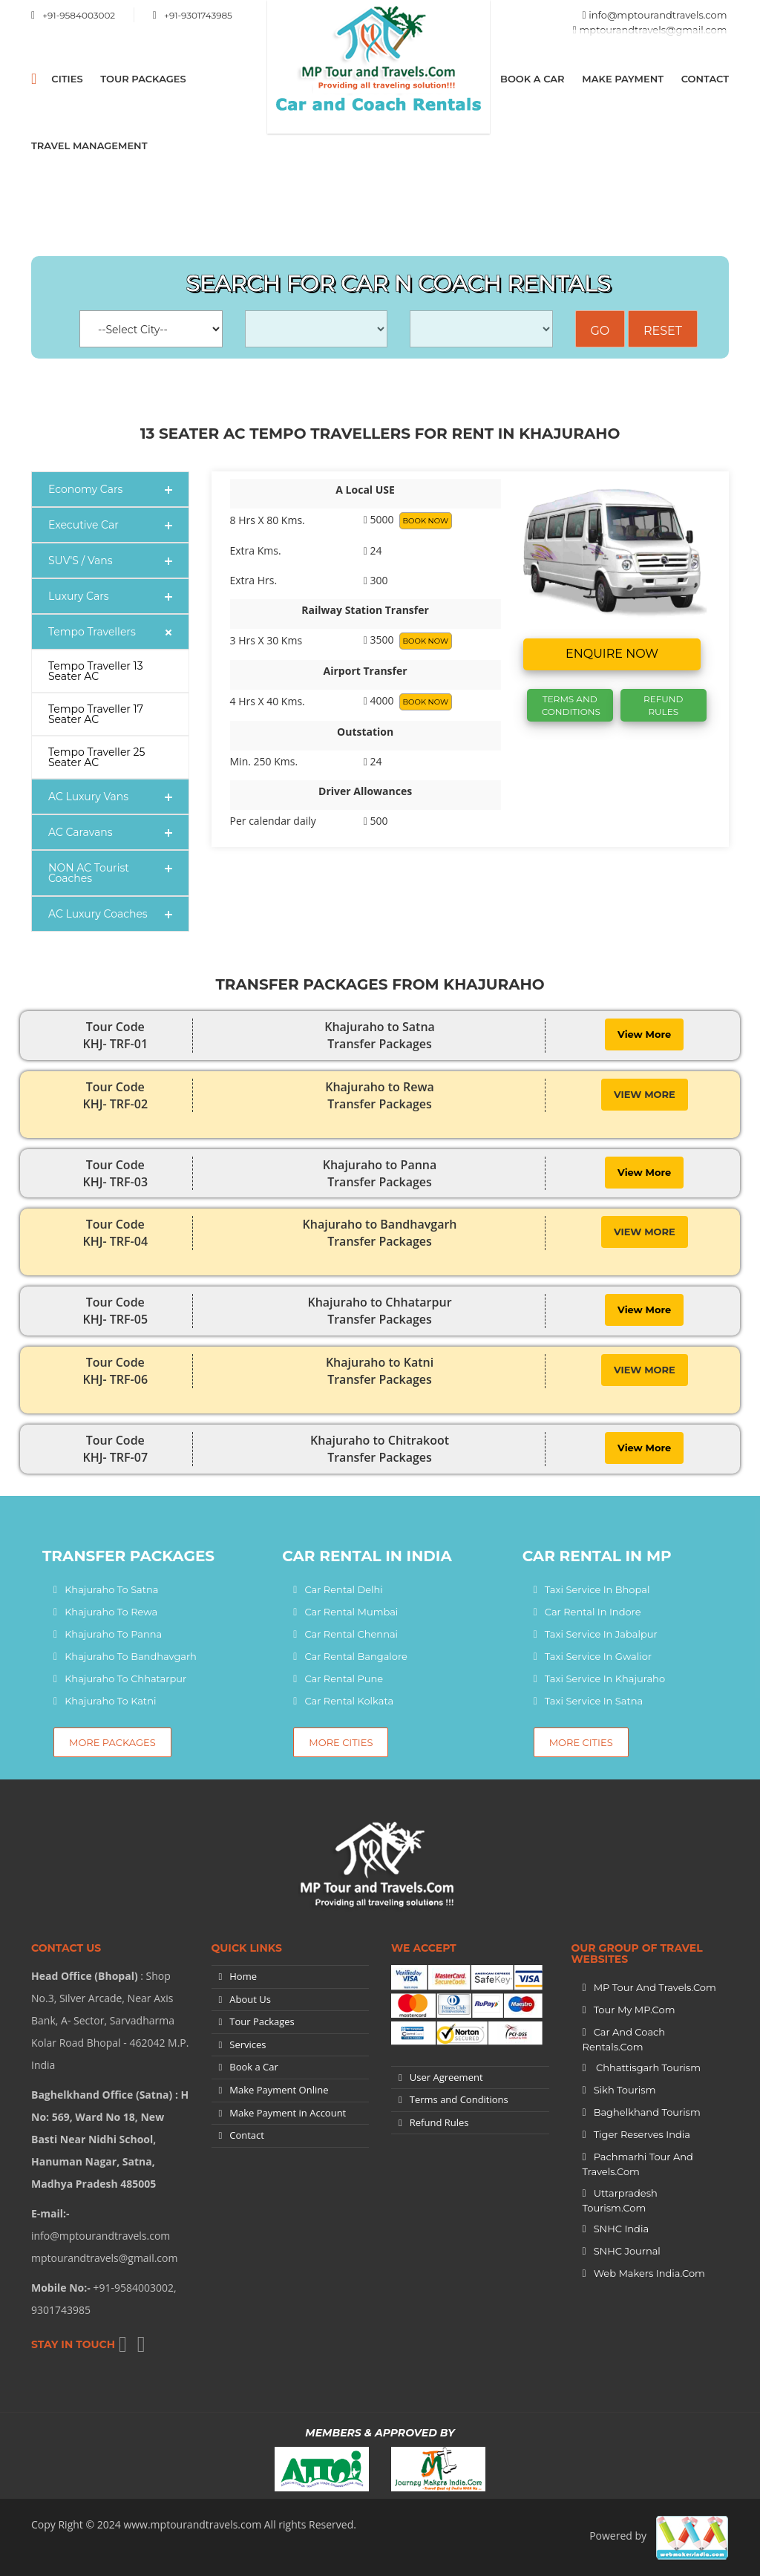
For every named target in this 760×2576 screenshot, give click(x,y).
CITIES (66, 79)
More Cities (341, 1742)
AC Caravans (80, 832)
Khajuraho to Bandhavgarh (131, 1656)
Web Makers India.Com (649, 2273)
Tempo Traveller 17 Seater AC (95, 714)
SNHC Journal (627, 2251)
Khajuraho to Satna (111, 1589)
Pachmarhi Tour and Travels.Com (638, 2164)
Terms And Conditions (571, 705)
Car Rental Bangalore (355, 1656)
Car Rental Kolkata (348, 1701)
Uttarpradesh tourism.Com (620, 2200)
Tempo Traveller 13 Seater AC (95, 671)
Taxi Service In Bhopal (597, 1589)
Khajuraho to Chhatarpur (125, 1678)
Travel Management (89, 145)
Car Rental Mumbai (351, 1612)
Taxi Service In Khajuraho (605, 1678)
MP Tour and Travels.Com (655, 1987)
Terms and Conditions (459, 2099)
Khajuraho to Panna (113, 1634)
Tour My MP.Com (634, 2010)
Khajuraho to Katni (110, 1701)
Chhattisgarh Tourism (647, 2067)
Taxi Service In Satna (594, 1701)
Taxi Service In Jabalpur (601, 1634)
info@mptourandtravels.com (658, 15)
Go (600, 331)
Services (247, 2044)
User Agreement (446, 2077)
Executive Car (83, 525)
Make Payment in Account (287, 2112)
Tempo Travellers (92, 631)
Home (243, 1976)
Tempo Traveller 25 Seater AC (96, 757)
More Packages (112, 1742)
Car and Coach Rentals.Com (624, 2039)
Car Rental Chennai (351, 1634)
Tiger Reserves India (642, 2134)
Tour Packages (143, 79)
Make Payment (623, 79)
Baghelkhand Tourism (647, 2112)
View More (644, 1034)
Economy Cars (85, 489)
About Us (250, 1999)
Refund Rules (663, 705)
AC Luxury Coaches (98, 914)
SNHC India (621, 2229)
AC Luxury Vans (88, 796)
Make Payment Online (278, 2089)
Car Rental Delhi (343, 1589)
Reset (662, 331)
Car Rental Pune (343, 1678)
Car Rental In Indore (593, 1612)
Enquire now (612, 654)
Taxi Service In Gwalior (598, 1656)
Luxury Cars (78, 596)
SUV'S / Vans (80, 560)
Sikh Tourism (625, 2090)
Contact (705, 79)
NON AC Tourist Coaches (88, 873)
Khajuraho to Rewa (111, 1612)
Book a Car (532, 79)
